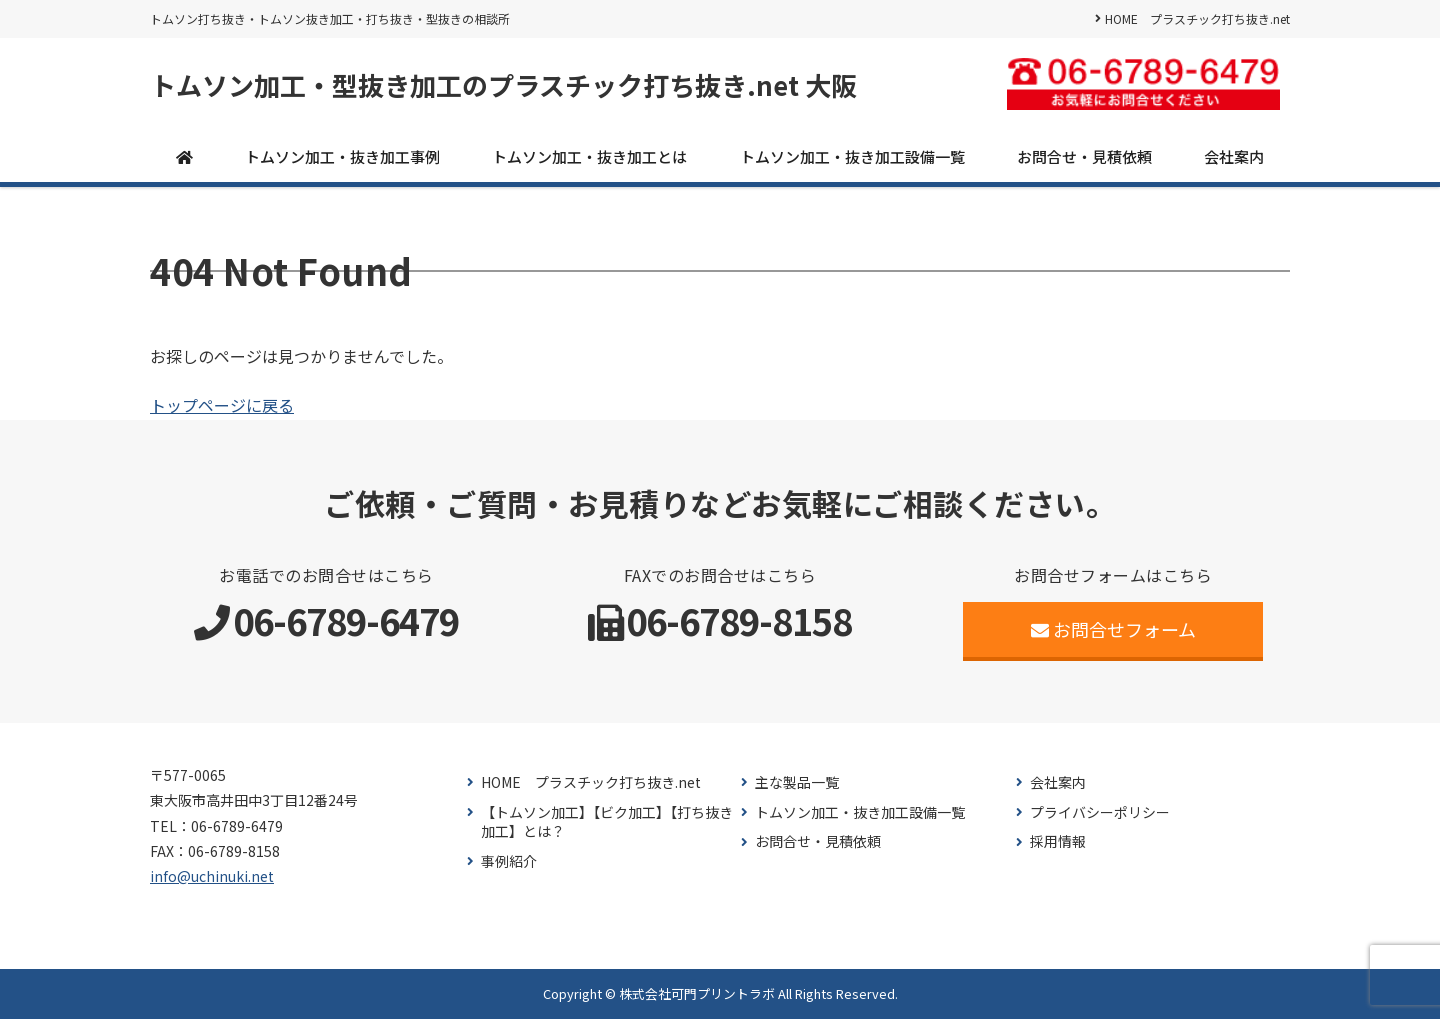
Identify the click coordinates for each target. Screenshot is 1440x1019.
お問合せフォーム (1113, 629)
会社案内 (1234, 156)
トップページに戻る (222, 405)
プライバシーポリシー (1100, 812)
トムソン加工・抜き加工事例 (342, 156)
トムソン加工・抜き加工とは (589, 156)
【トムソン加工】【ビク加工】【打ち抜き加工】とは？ (607, 822)
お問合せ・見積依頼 (1084, 156)
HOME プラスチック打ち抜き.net (1197, 18)
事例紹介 (509, 861)
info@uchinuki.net (212, 876)
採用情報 (1058, 841)
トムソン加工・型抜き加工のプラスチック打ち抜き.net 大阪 (503, 85)
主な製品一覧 (797, 782)
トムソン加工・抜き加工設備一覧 (852, 156)
